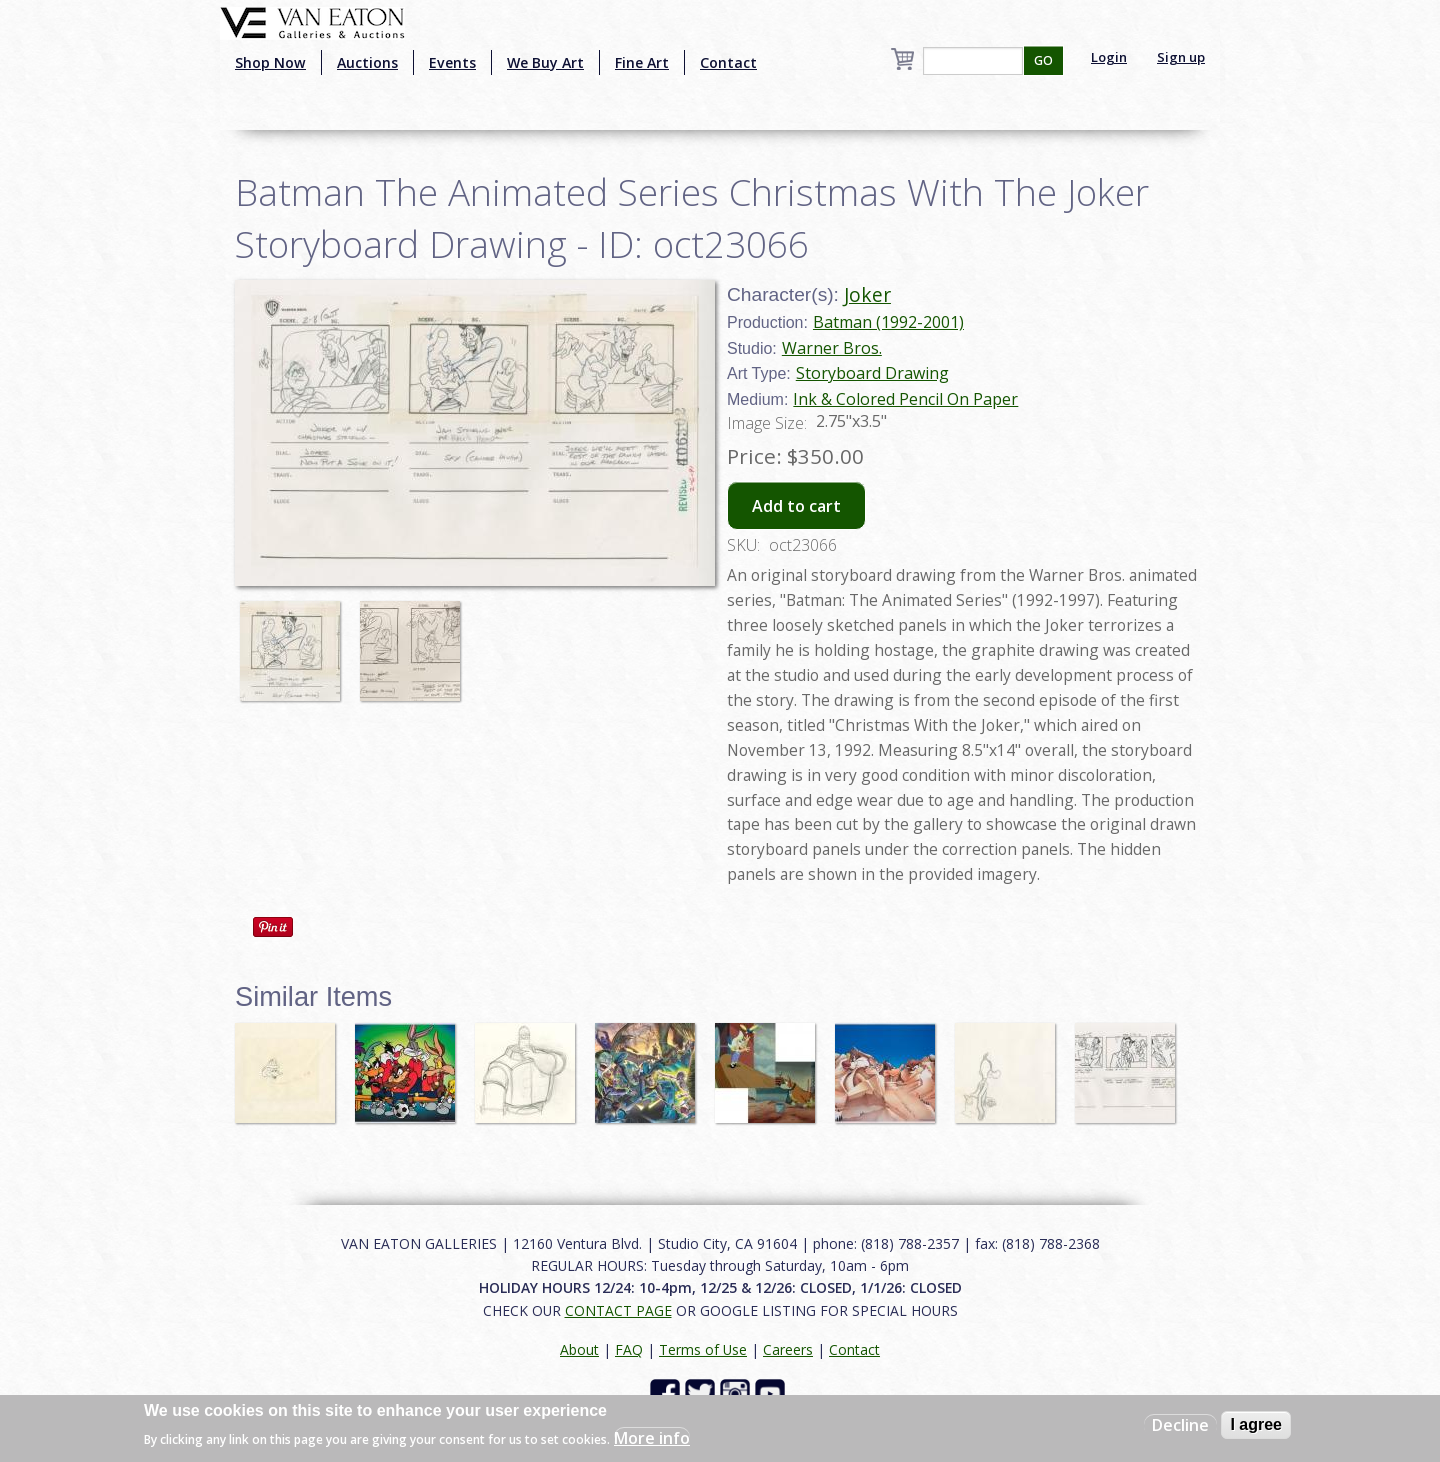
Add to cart (796, 506)
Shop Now (270, 62)
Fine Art (642, 62)
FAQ (629, 1349)
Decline (1180, 1425)
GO (1043, 60)
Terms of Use (703, 1349)
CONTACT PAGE (618, 1310)
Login (1109, 57)
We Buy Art (545, 62)
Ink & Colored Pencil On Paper (905, 399)
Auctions (367, 62)
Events (452, 62)
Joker (867, 294)
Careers (788, 1349)
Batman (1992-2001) (888, 322)
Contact (728, 62)
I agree (1256, 1424)
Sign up (1181, 57)
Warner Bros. (832, 348)
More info (652, 1438)
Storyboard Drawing (872, 373)
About (579, 1349)
